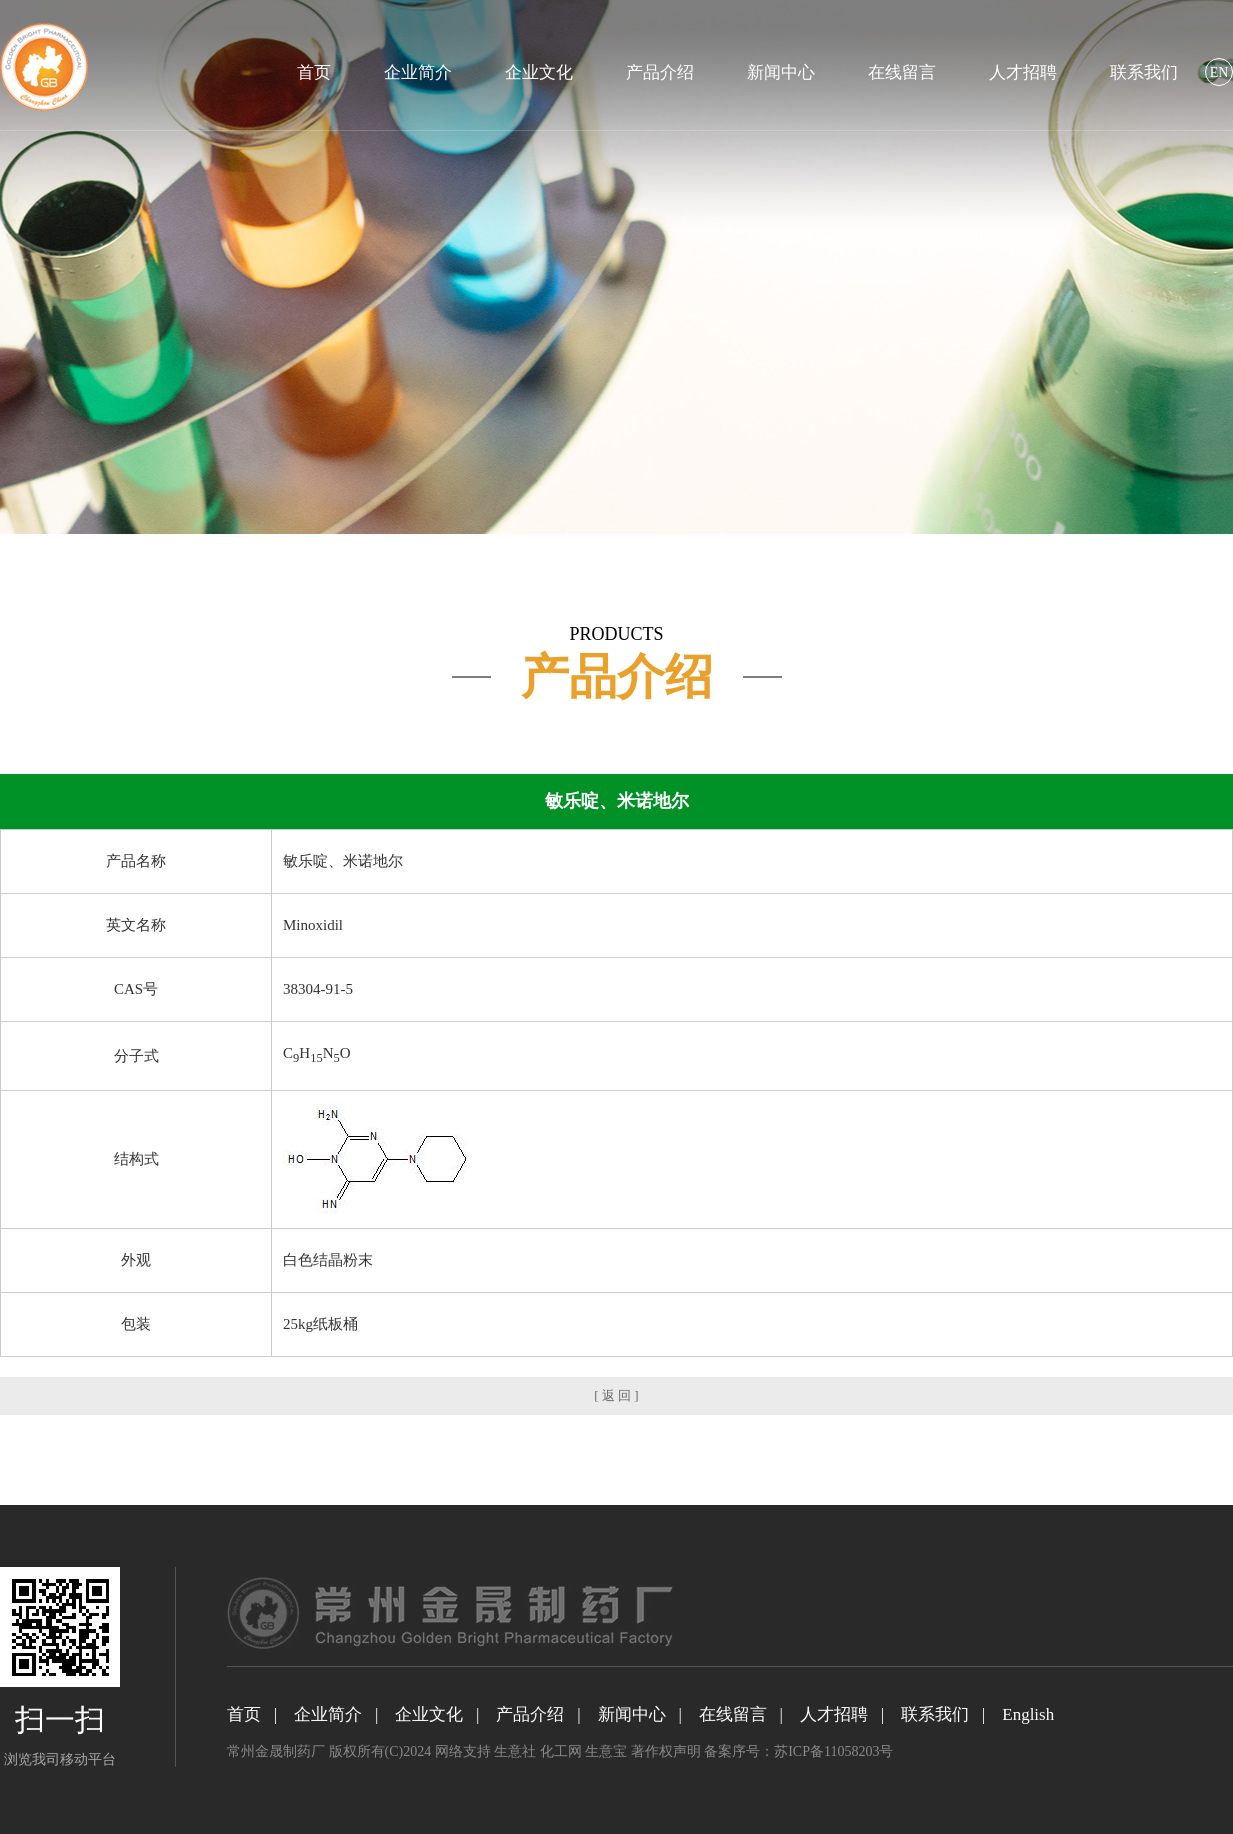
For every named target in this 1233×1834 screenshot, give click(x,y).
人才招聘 (1023, 72)
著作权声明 (666, 1751)
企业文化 (539, 72)
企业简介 (418, 72)
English (1028, 1714)
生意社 (515, 1751)
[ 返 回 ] (616, 1395)
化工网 (561, 1751)
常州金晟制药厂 (276, 1751)
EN (1219, 72)
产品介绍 (660, 72)
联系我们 (1144, 72)
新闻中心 (781, 72)
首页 (314, 72)
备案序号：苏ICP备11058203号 (798, 1751)
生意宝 (606, 1751)
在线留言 (902, 72)
